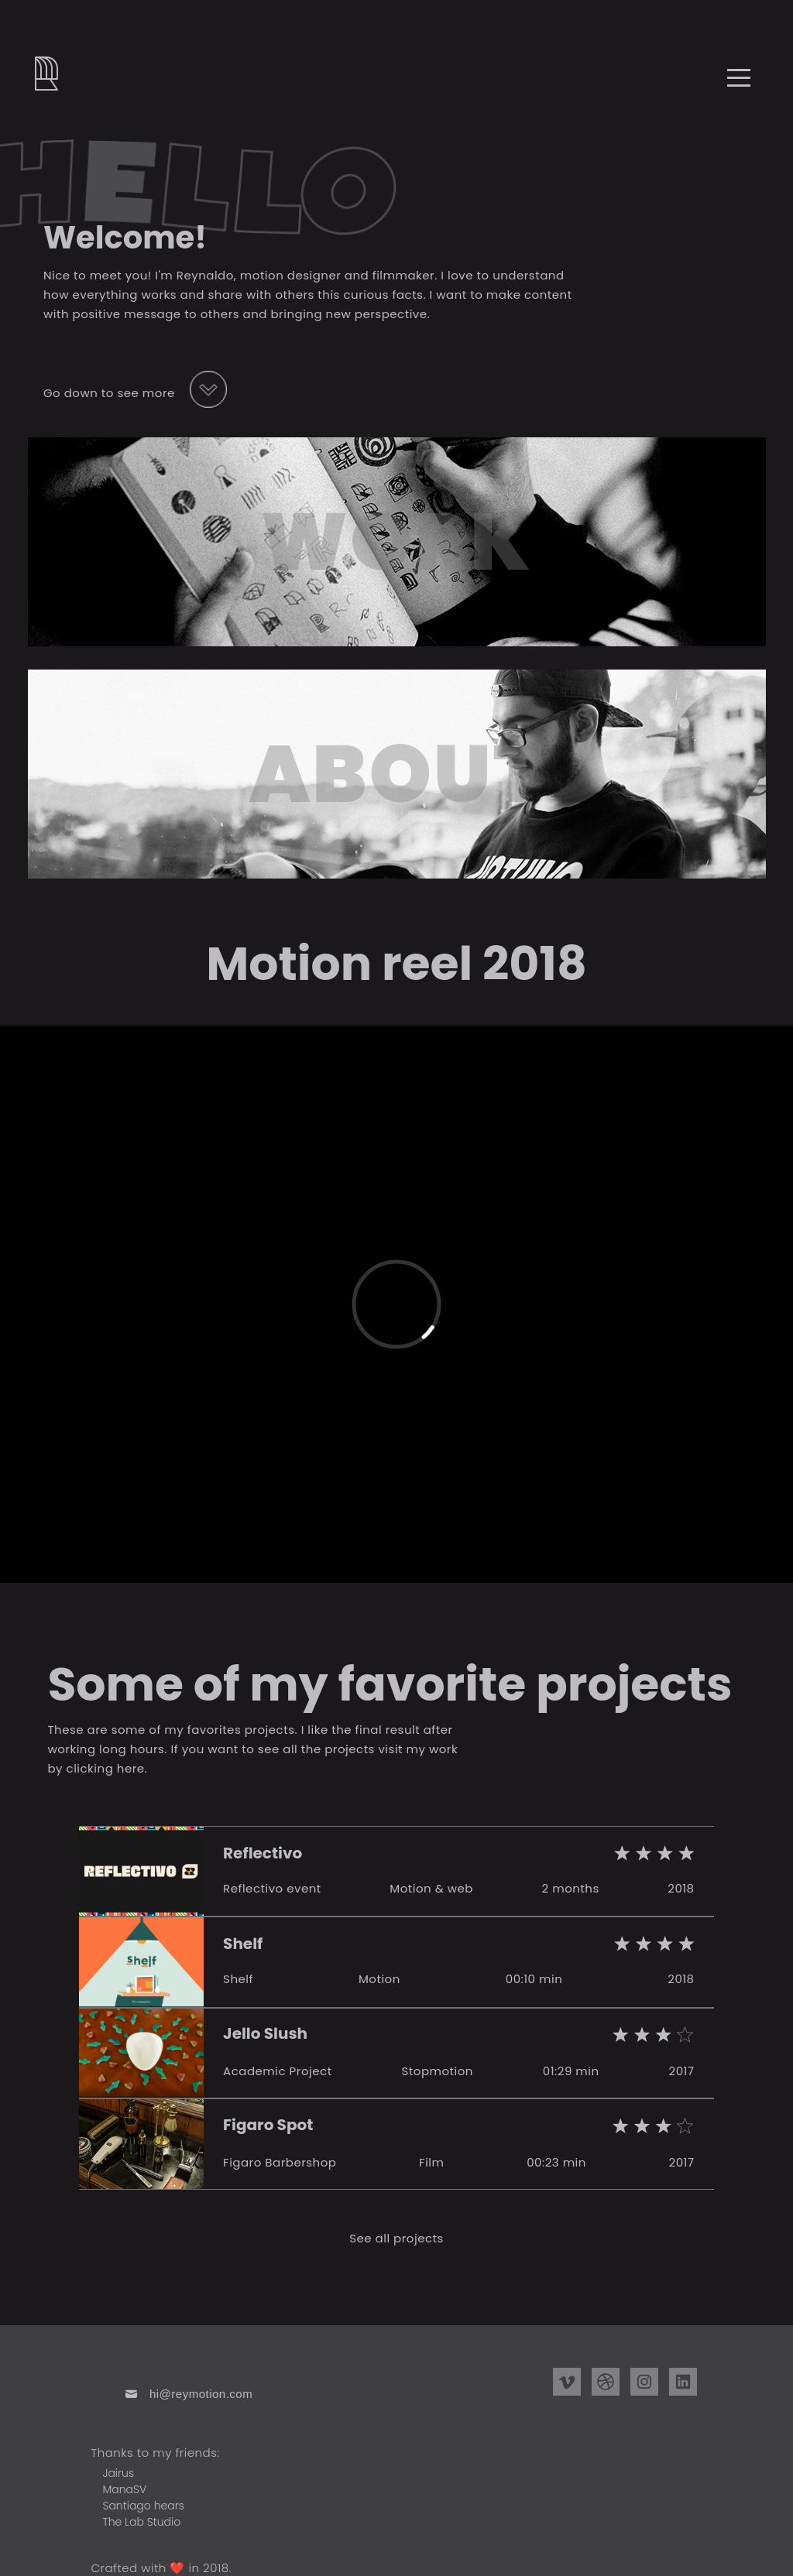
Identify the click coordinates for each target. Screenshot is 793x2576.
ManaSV (124, 2489)
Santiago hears (143, 2505)
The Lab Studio (141, 2522)
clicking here (106, 1768)
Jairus (118, 2473)
